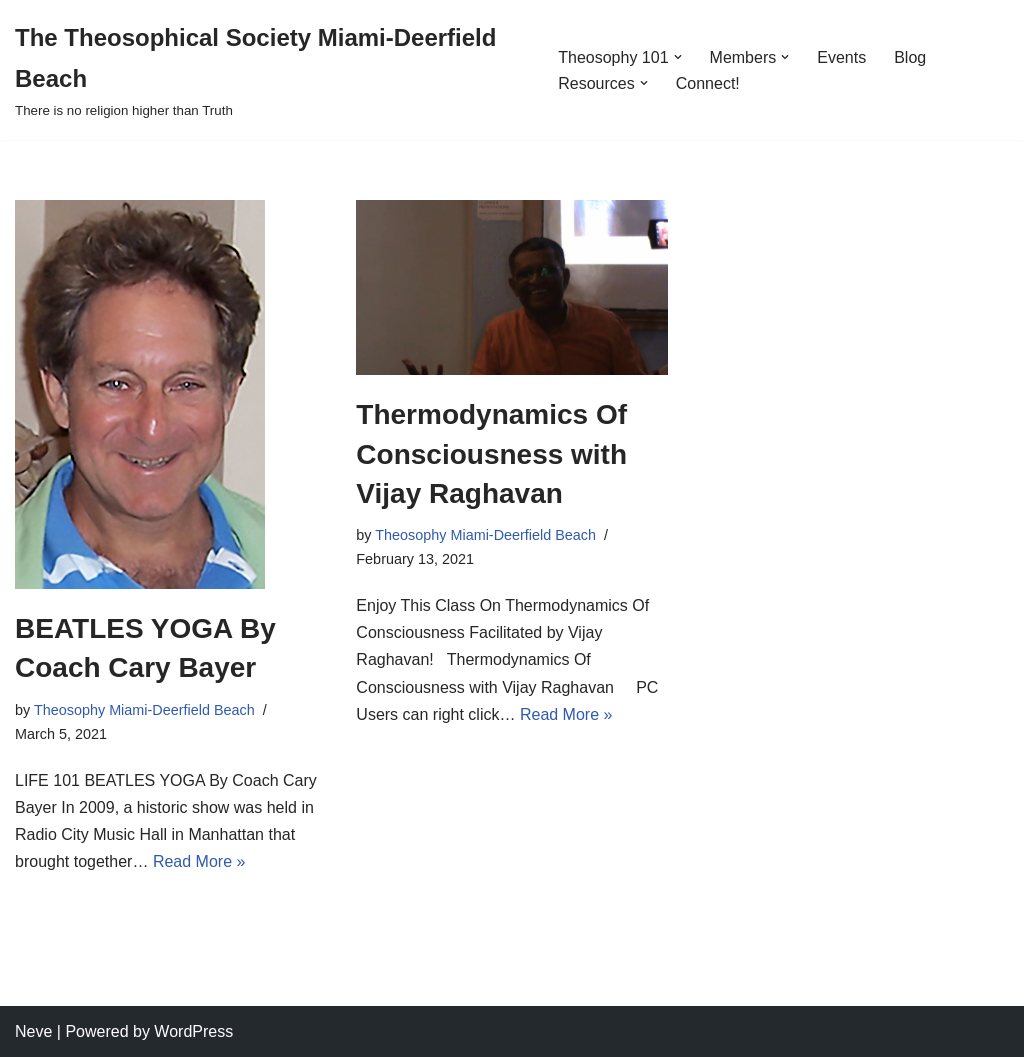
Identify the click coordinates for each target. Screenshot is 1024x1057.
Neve (33, 1031)
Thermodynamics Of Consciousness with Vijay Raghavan (491, 453)
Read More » (199, 861)
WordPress (193, 1031)
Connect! (708, 83)
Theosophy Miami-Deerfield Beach (144, 710)
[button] (678, 57)
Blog (910, 57)
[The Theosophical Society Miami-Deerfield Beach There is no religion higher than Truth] (269, 70)
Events (841, 57)
